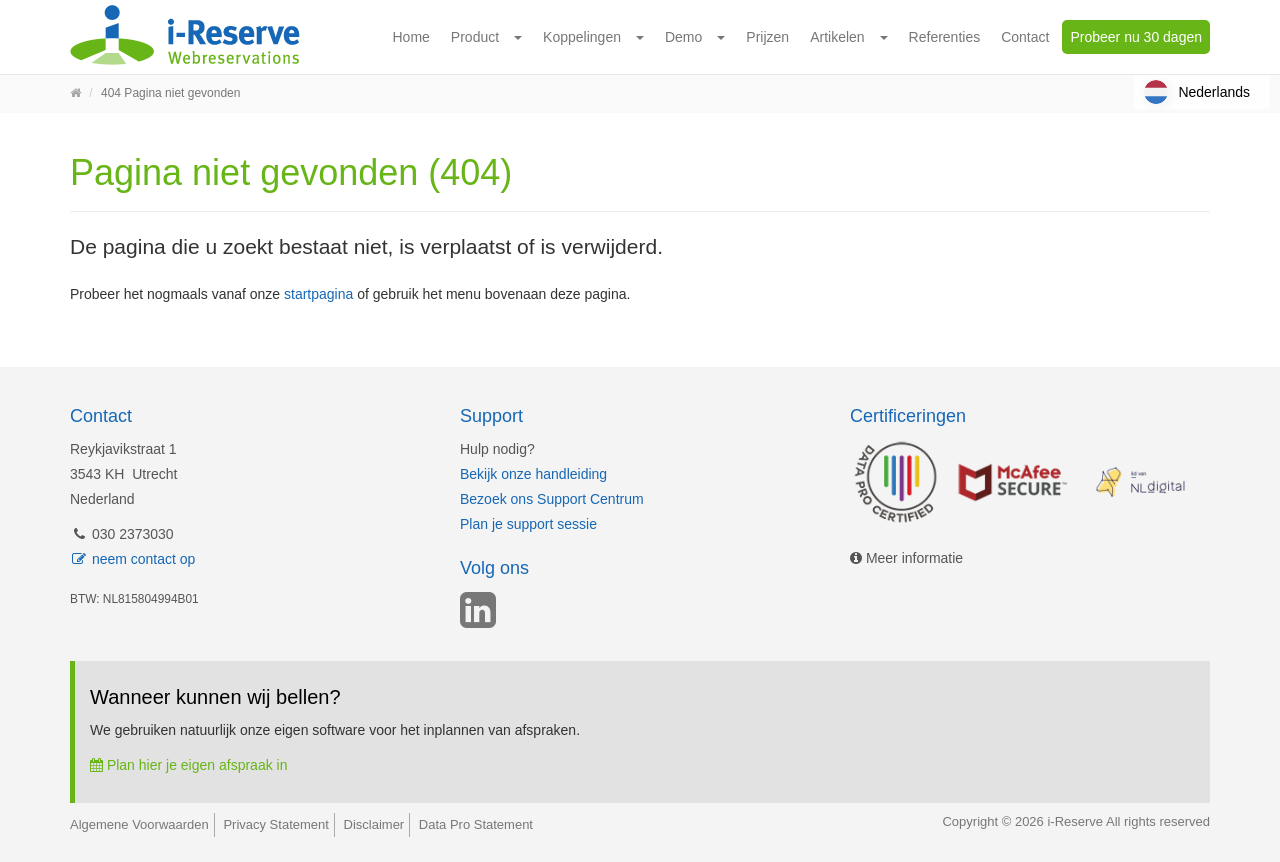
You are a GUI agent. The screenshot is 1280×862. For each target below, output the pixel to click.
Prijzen (767, 37)
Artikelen (837, 37)
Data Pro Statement (476, 824)
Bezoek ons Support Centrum (552, 499)
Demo (683, 37)
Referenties (945, 37)
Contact (1025, 37)
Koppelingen (582, 37)
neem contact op (132, 559)
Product (475, 37)
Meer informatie (906, 558)
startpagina (318, 294)
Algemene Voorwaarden (139, 824)
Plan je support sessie (528, 524)
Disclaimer (374, 824)
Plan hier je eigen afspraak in (188, 765)
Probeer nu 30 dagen (1136, 37)
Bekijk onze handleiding (533, 474)
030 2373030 (122, 534)
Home (411, 37)
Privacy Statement (276, 824)
